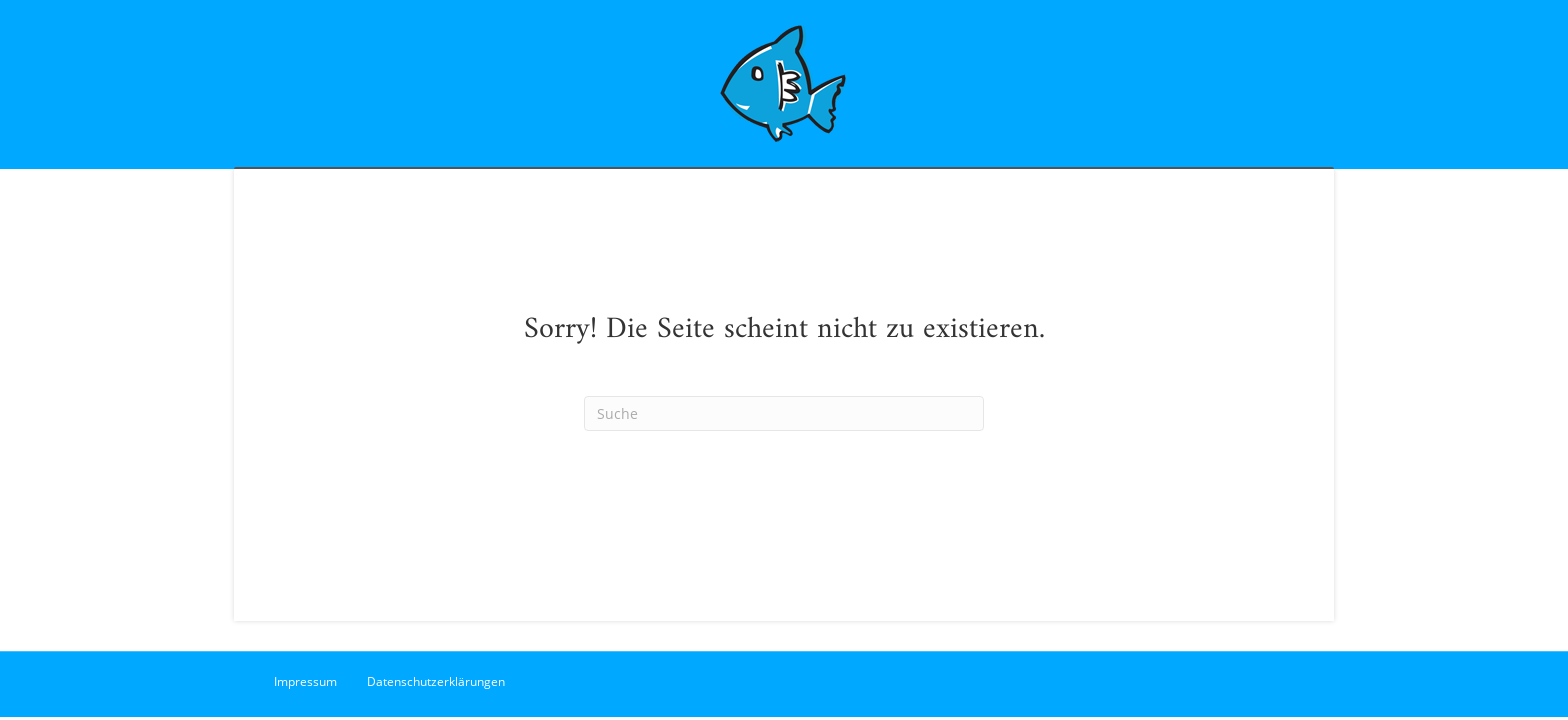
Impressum (305, 681)
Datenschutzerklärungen (436, 681)
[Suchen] (784, 413)
